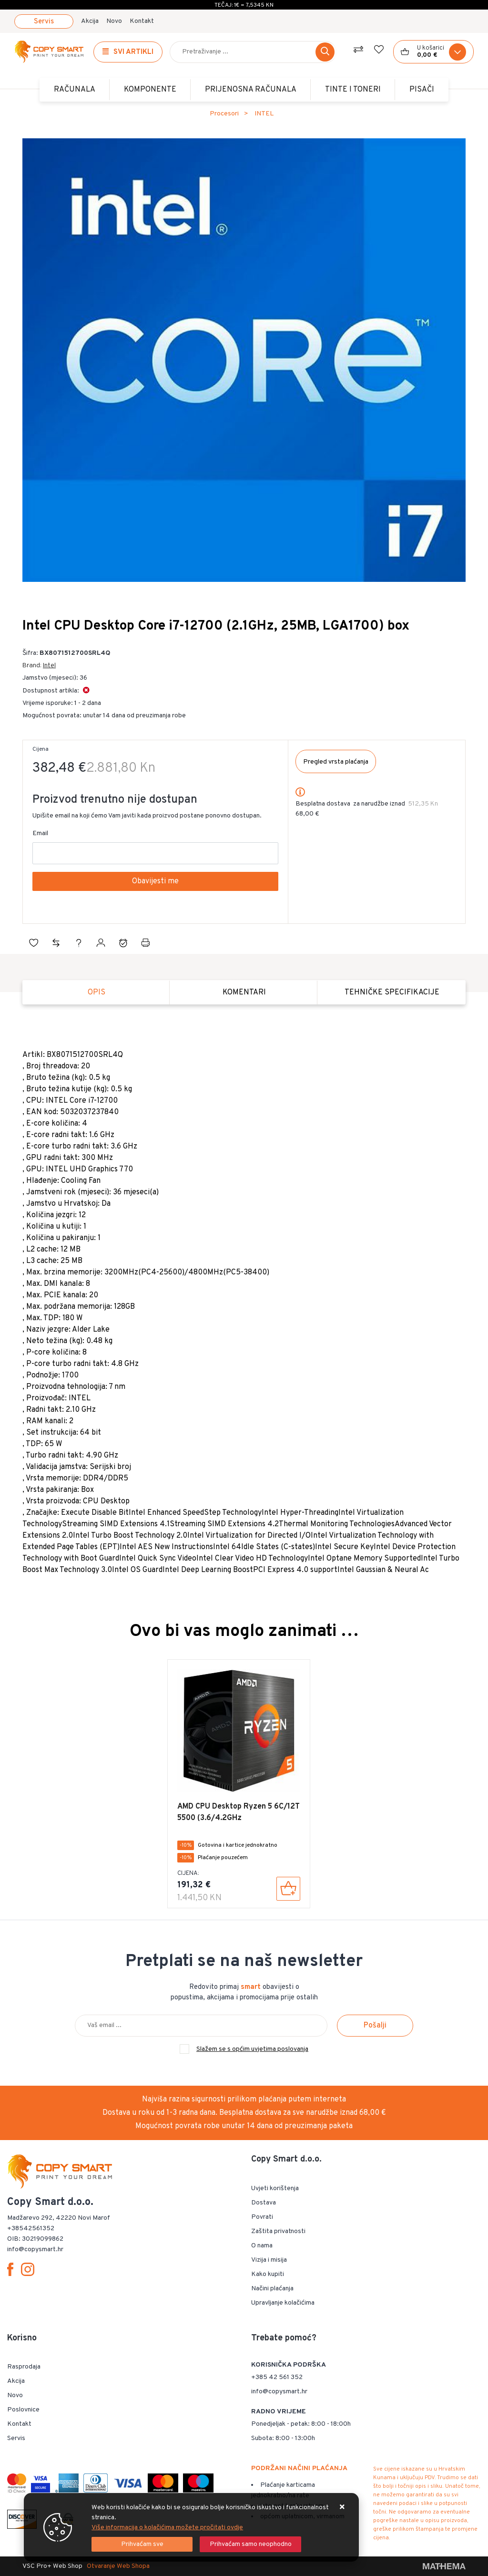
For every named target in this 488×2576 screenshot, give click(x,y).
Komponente (150, 89)
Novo (114, 21)
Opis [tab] (96, 992)
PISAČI (421, 89)
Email (40, 833)
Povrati (262, 2217)
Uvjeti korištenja (275, 2188)
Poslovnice (23, 2410)
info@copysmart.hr (279, 2392)
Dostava (263, 2203)
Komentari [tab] (244, 992)
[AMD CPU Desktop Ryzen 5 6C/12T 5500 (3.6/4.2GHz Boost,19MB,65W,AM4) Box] (288, 1889)
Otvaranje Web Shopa (118, 2566)
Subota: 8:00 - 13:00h (283, 2438)
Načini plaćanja (272, 2289)
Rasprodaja (24, 2367)
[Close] (142, 2544)
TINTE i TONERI (353, 89)
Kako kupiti (267, 2274)
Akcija (90, 21)
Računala (74, 89)
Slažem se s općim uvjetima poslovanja (252, 2049)
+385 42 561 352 (277, 2377)
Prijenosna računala (250, 89)
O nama (262, 2246)
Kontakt (142, 21)
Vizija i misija (269, 2260)
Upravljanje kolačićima (283, 2303)
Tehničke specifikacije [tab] (392, 992)
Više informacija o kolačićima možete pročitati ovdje (167, 2528)
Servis (44, 21)
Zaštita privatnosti (278, 2231)
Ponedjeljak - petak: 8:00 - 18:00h (301, 2424)
